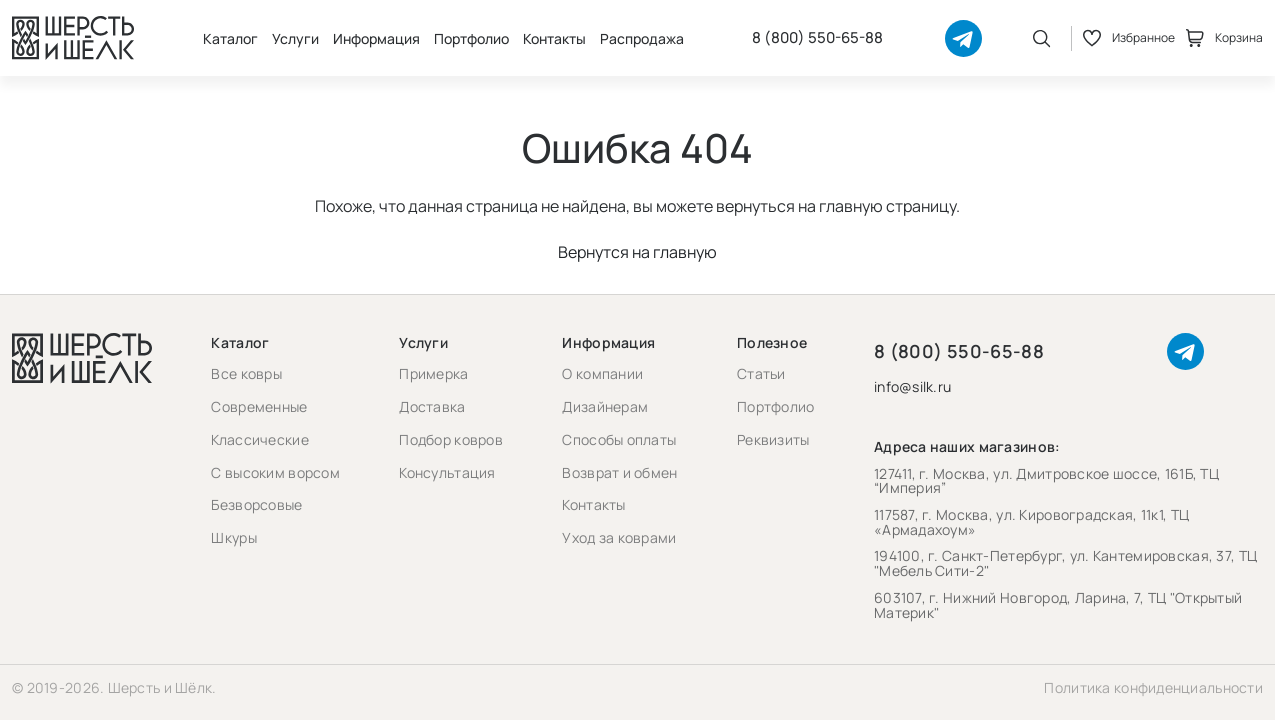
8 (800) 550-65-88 (817, 38)
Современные (259, 406)
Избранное (1129, 38)
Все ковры (246, 373)
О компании (602, 373)
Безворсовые (256, 504)
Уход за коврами (619, 537)
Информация (376, 38)
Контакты (554, 38)
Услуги (295, 38)
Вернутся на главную (637, 252)
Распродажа (642, 38)
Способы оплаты (619, 439)
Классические (259, 439)
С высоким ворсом (275, 472)
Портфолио (471, 38)
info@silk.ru (912, 387)
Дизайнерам (605, 406)
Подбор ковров (451, 439)
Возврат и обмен (619, 472)
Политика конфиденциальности (1153, 687)
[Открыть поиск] (1042, 38)
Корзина (1224, 38)
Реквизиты (773, 439)
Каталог (230, 38)
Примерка (433, 373)
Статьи (761, 373)
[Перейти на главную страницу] (73, 38)
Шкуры (233, 537)
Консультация (447, 472)
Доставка (432, 406)
